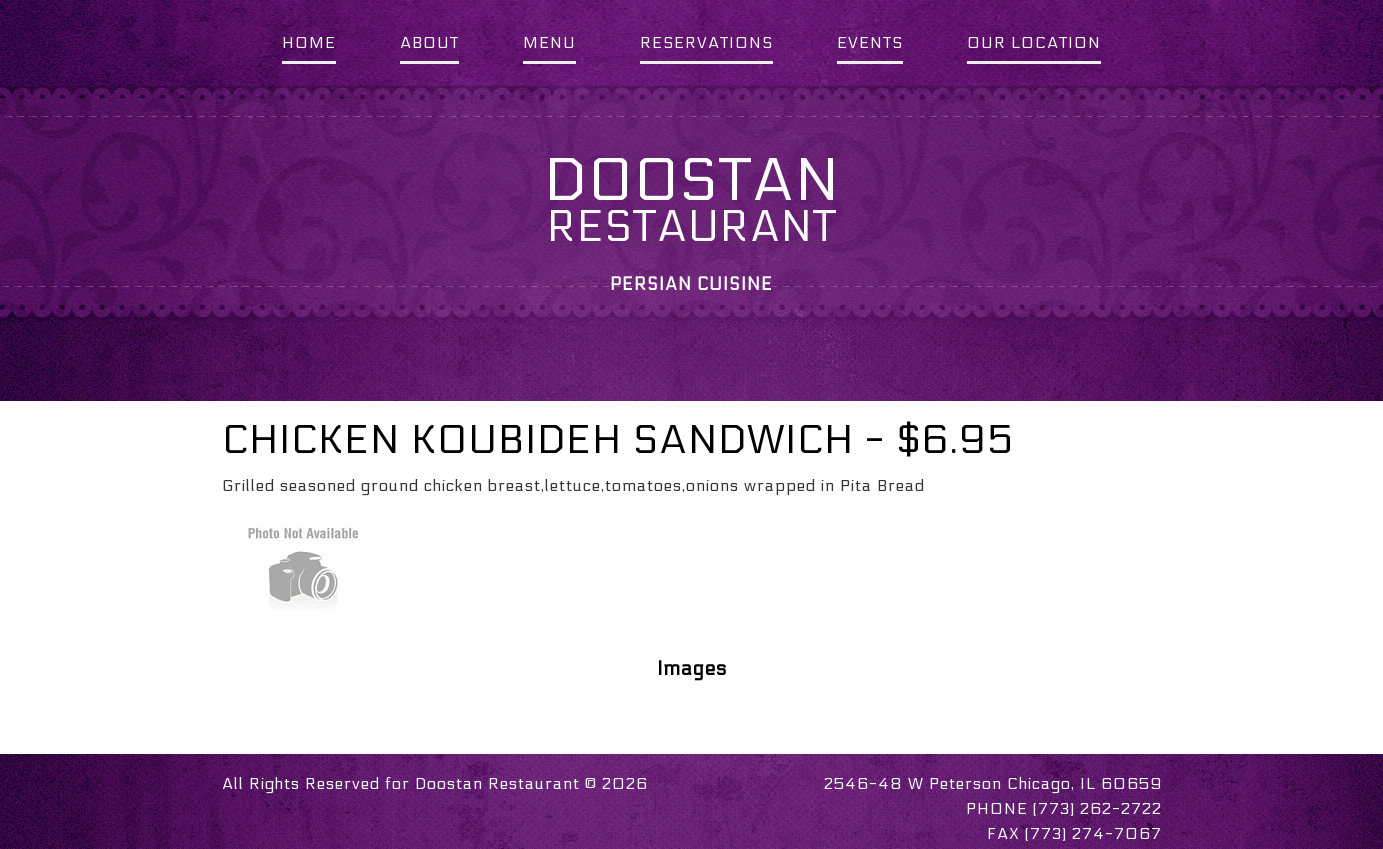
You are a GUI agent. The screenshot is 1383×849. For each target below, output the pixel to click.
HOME (309, 42)
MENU (549, 42)
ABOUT (429, 42)
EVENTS (870, 42)
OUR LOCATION (1034, 42)
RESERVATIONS (706, 42)
